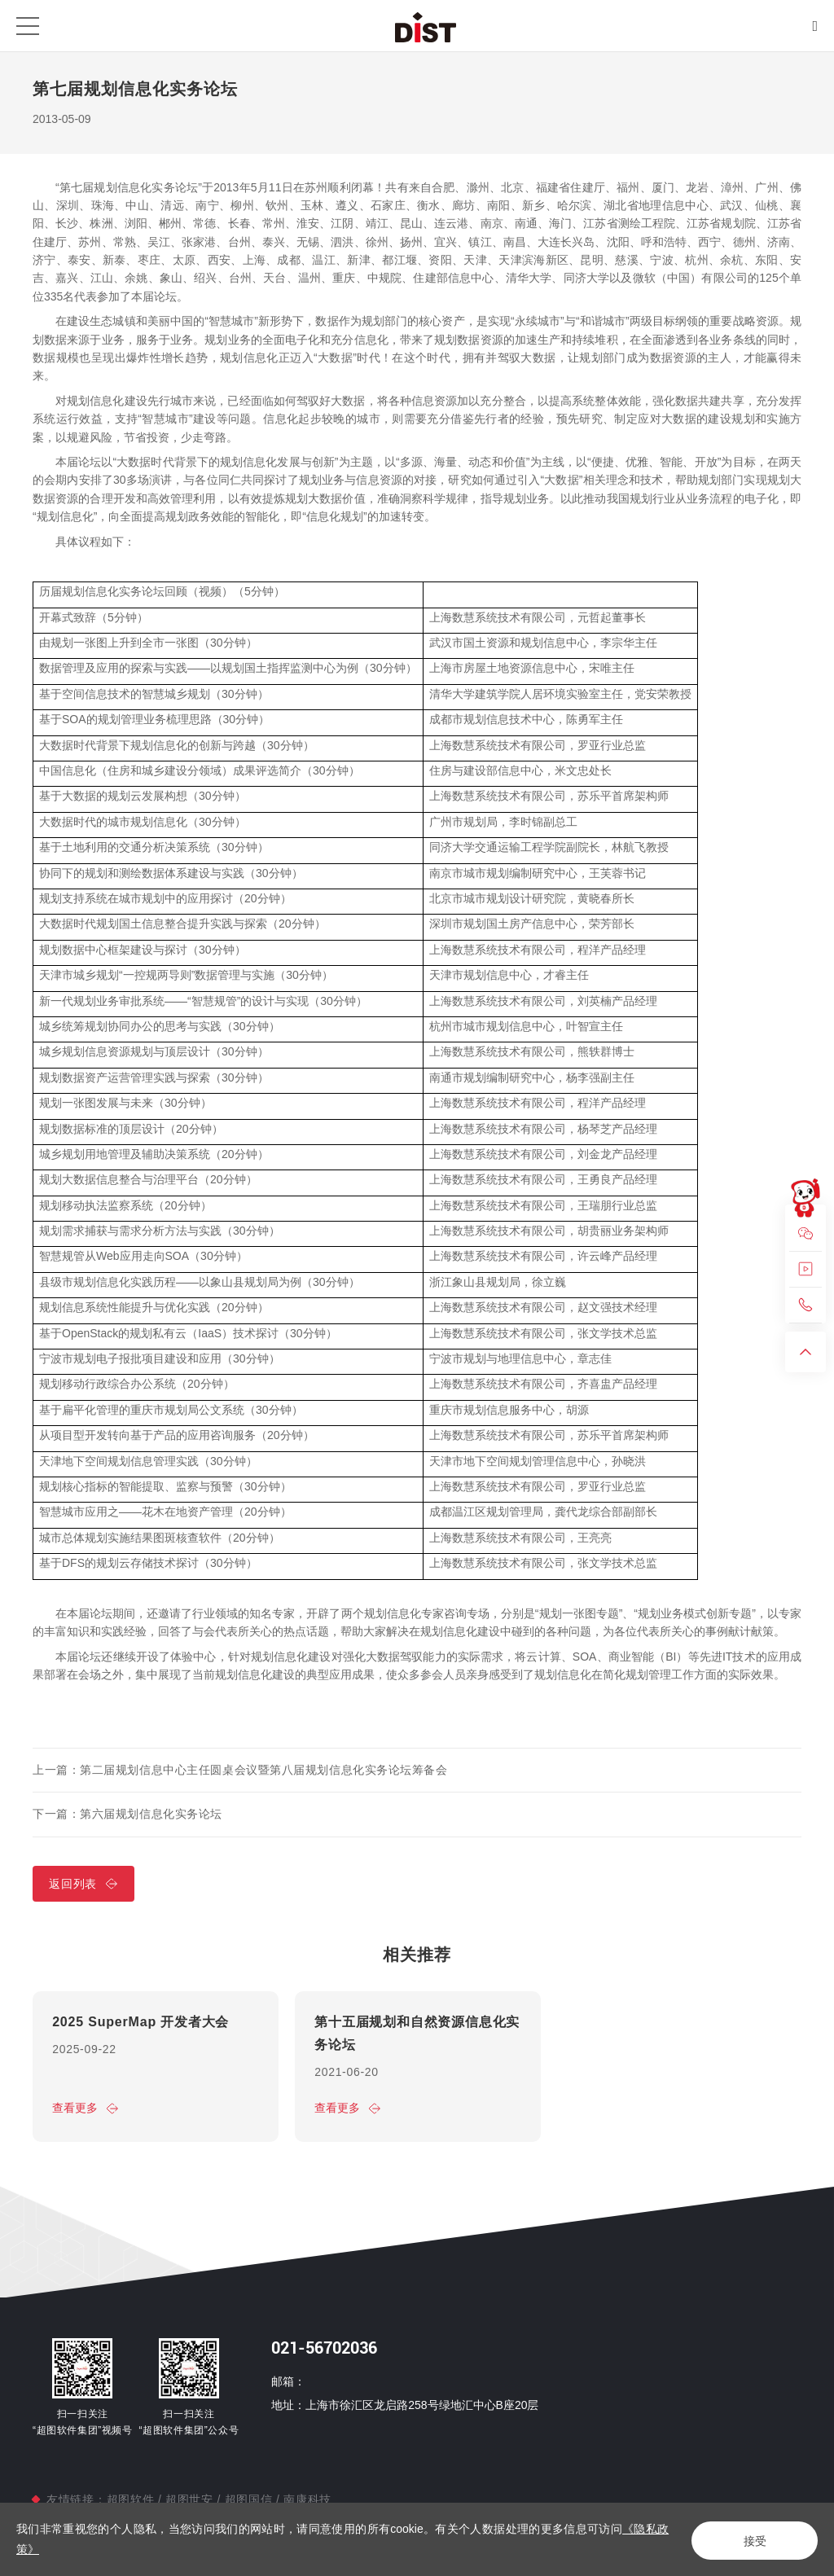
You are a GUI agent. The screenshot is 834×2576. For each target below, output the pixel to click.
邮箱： (288, 2381)
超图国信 (248, 2499)
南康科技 (305, 2499)
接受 (749, 2540)
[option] (155, 2070)
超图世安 (189, 2499)
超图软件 (132, 2499)
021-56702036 (324, 2349)
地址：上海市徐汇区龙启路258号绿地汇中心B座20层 (404, 2405)
